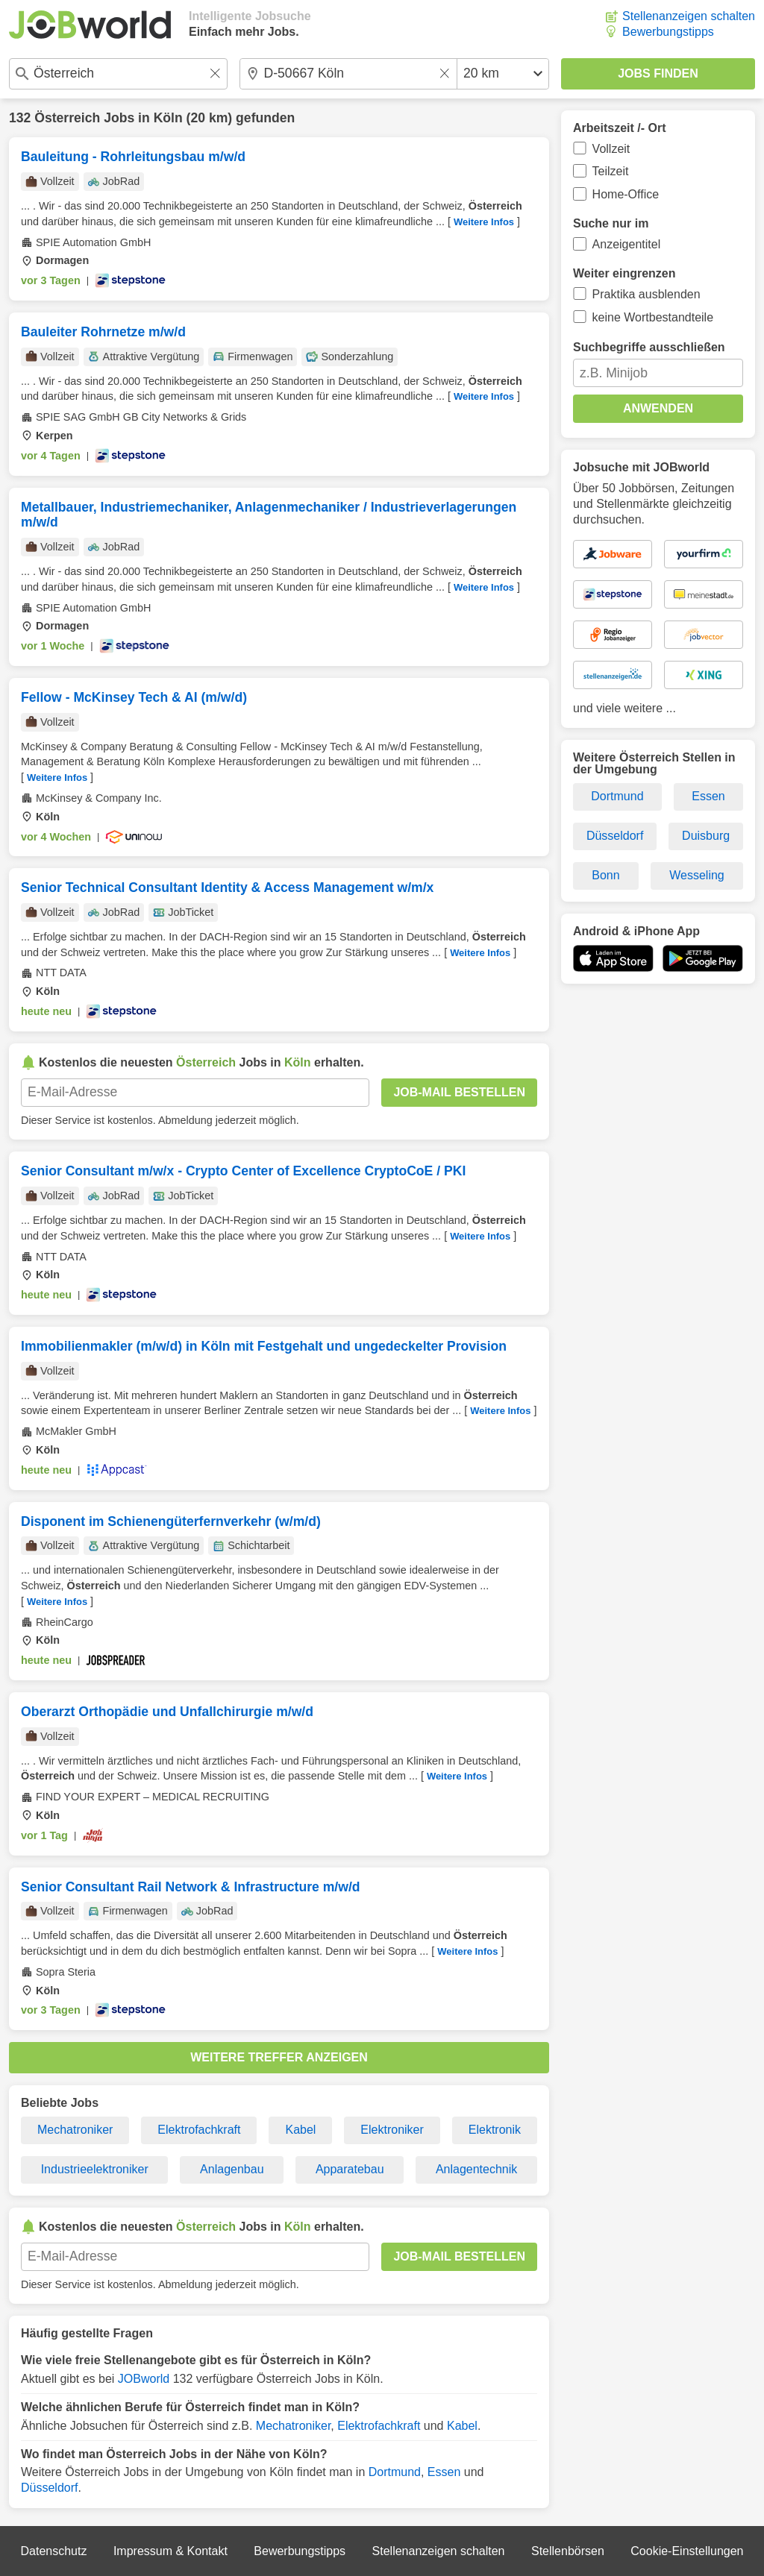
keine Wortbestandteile (652, 317)
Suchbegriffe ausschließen (649, 347)
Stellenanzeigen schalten (688, 16)
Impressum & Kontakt (170, 2551)
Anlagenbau (231, 2169)
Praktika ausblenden (646, 294)
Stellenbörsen (567, 2551)
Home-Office (626, 194)
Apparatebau (350, 2169)
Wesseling (696, 875)
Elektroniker (391, 2129)
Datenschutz (53, 2551)
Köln (168, 117)
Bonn (605, 875)
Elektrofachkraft (198, 2129)
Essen (444, 2472)
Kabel (300, 2129)
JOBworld (143, 2378)
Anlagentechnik (476, 2169)
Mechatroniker (75, 2129)
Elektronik (495, 2129)
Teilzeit (610, 171)
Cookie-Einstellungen (686, 2551)
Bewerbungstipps (668, 31)
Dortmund (395, 2472)
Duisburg (706, 835)
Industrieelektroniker (94, 2169)
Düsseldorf (49, 2487)
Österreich (67, 117)
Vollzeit (611, 148)
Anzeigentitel (626, 244)
